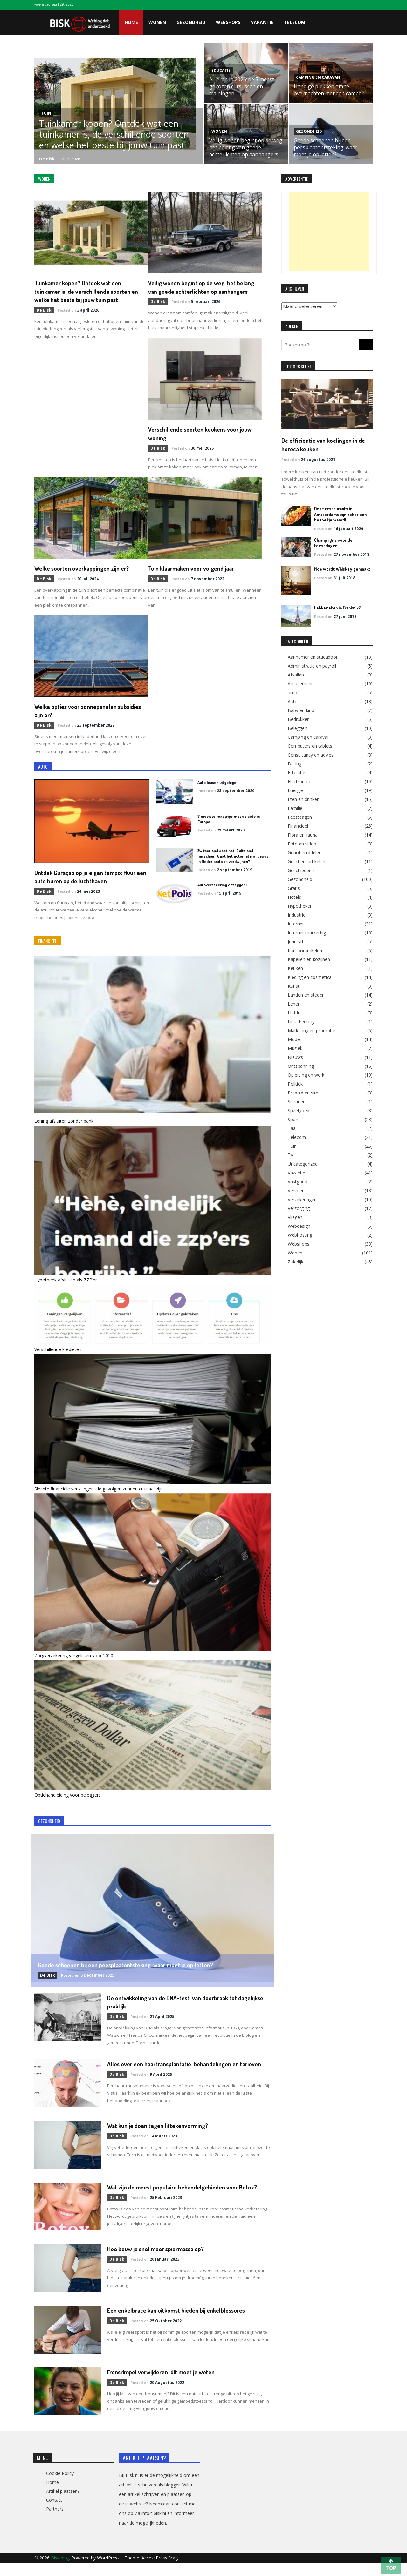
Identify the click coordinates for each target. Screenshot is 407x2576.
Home (131, 22)
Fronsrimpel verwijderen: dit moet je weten (168, 2385)
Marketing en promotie (311, 1029)
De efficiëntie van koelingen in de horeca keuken (323, 444)
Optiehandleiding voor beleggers (67, 1800)
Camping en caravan (318, 77)
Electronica (299, 781)
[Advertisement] (329, 231)
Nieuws (295, 1056)
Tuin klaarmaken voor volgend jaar (197, 574)
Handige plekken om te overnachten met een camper (329, 90)
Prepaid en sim (303, 1092)
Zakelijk (295, 1261)
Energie (295, 789)
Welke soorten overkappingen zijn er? (201, 437)
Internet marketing (307, 932)
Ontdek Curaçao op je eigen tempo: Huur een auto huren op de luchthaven (90, 882)
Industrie (297, 914)
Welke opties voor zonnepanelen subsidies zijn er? (80, 716)
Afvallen (296, 674)
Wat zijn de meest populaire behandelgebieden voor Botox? (180, 2200)
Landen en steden (306, 994)
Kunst (294, 985)
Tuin (46, 113)
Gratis (294, 887)
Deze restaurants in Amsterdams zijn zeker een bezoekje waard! (338, 514)
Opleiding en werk (306, 1074)
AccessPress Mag (159, 2571)
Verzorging (299, 1207)
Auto (293, 700)
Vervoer (296, 1190)
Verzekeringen (302, 1198)
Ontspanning (301, 1065)
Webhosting (300, 1234)
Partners (55, 2522)
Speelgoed (298, 1110)
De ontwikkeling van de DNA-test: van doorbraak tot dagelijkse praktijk (179, 2007)
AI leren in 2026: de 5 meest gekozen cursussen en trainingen (241, 86)
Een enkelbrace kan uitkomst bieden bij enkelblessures (183, 2323)
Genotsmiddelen (304, 852)
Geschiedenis (301, 869)
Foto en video (302, 843)
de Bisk (47, 159)
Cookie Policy (60, 2487)
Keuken (295, 967)
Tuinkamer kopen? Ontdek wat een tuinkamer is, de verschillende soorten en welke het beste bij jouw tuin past (114, 134)
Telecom (294, 22)
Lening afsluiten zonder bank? (64, 1127)
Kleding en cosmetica (310, 976)
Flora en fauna (303, 834)
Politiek (295, 1083)
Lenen (294, 1003)
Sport (293, 1118)
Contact (54, 2513)
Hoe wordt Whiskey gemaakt (340, 568)
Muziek (295, 1047)
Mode (294, 1038)
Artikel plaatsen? (62, 2504)
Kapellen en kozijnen (309, 958)
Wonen (157, 22)
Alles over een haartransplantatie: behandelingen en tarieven (181, 2072)
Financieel (298, 825)
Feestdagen (300, 816)
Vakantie (262, 22)
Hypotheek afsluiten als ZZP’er (65, 1285)
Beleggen (297, 727)
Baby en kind (301, 709)
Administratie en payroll (312, 665)
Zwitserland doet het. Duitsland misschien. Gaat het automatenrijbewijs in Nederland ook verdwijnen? (232, 862)
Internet (296, 923)
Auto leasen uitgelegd (216, 788)
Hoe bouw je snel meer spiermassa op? (161, 2261)
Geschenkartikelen (306, 861)
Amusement (300, 683)
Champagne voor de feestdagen (343, 539)
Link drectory (301, 1021)
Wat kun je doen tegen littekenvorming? (163, 2134)
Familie (295, 807)
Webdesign (299, 1225)
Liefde (294, 1012)
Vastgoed (297, 1181)
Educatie (221, 70)
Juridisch (296, 941)
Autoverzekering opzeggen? (222, 890)
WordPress (109, 2571)
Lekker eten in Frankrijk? (336, 606)
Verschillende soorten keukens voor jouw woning (84, 441)
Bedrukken (299, 718)
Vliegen (295, 1216)
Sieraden (297, 1101)
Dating (294, 763)
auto (292, 692)
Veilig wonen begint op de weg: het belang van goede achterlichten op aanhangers (246, 147)
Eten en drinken (304, 798)
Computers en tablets (310, 745)
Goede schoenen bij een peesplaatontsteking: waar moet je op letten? (325, 147)
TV (290, 1154)
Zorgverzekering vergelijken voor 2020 (73, 1661)
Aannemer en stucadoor (313, 656)
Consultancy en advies (311, 754)
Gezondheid (190, 22)
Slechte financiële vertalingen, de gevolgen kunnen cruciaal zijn (98, 1494)
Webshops (228, 22)
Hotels (294, 896)
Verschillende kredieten (57, 1355)
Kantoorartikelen (305, 949)
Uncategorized (303, 1163)
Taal (292, 1127)
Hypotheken (300, 905)
